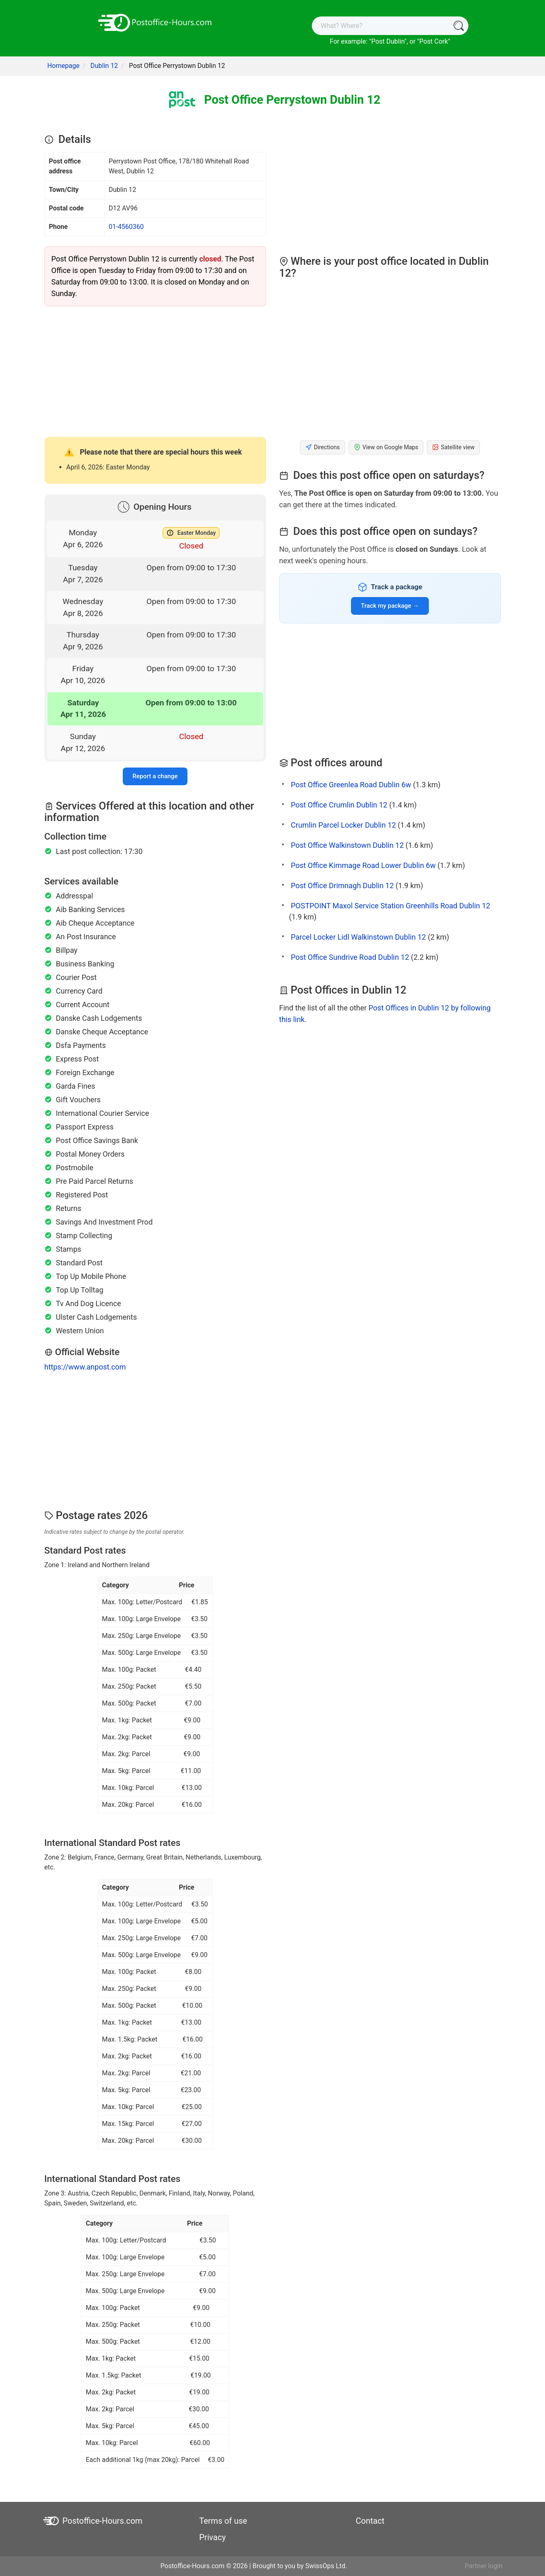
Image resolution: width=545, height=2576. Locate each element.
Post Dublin (388, 41)
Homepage (63, 66)
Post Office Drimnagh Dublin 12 (342, 885)
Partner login (483, 2566)
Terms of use (223, 2521)
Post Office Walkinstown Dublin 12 (347, 845)
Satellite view (453, 447)
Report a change (155, 776)
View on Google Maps (386, 447)
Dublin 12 (104, 66)
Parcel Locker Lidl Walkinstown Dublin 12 (358, 937)
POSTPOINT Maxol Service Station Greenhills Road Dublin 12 (390, 905)
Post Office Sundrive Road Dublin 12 (350, 957)
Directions (322, 447)
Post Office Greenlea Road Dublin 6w (351, 784)
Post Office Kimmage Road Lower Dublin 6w (363, 865)
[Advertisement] (155, 370)
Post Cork (433, 41)
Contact (370, 2521)
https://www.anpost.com (85, 1367)
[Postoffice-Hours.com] (155, 22)
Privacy (212, 2537)
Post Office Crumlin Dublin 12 (339, 804)
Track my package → (390, 605)
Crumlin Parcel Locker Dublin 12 (343, 825)
